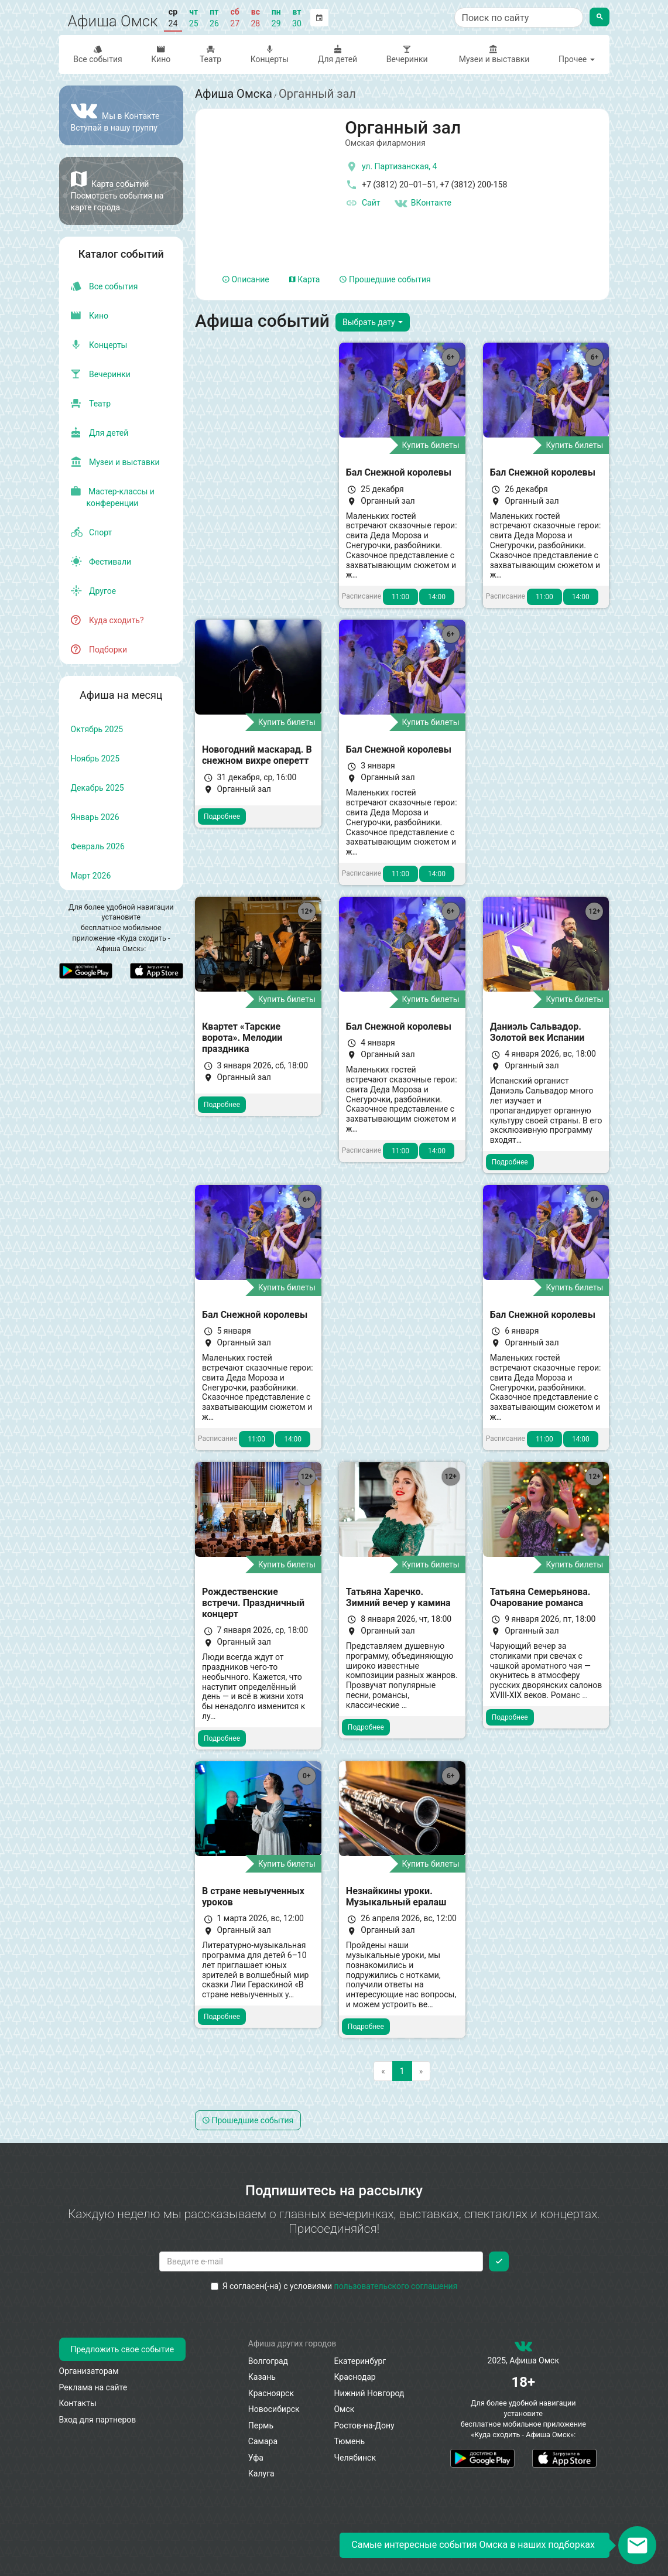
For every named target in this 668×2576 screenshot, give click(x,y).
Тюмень (349, 2441)
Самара (263, 2441)
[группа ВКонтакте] (523, 2348)
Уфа (255, 2457)
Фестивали (101, 562)
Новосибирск (274, 2409)
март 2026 (91, 875)
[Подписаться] (499, 2261)
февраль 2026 (98, 846)
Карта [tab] (304, 279)
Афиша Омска (233, 94)
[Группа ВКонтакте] (121, 115)
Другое (94, 591)
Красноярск (271, 2393)
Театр (210, 54)
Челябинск (354, 2457)
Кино (160, 54)
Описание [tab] (245, 279)
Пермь (260, 2425)
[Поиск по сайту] (518, 18)
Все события (98, 54)
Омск (344, 2409)
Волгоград (268, 2361)
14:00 (437, 597)
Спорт (91, 532)
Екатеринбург (360, 2361)
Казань (262, 2377)
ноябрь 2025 (95, 758)
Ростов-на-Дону (364, 2425)
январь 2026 (95, 817)
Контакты (78, 2403)
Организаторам (89, 2371)
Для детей (337, 54)
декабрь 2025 (97, 787)
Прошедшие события (385, 279)
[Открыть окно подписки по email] (637, 2545)
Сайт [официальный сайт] (362, 203)
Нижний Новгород (369, 2393)
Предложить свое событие (122, 2349)
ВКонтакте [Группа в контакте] (422, 203)
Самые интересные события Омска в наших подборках (473, 2544)
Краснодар (354, 2377)
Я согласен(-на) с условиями (334, 2286)
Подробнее (222, 816)
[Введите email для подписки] (321, 2261)
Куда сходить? (107, 620)
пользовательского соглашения (396, 2286)
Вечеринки (407, 54)
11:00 (400, 597)
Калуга (261, 2473)
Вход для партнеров (97, 2419)
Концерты (269, 54)
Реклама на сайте (93, 2387)
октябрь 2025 (97, 729)
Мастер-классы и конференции (113, 497)
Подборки (99, 649)
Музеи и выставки (493, 54)
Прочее (577, 59)
